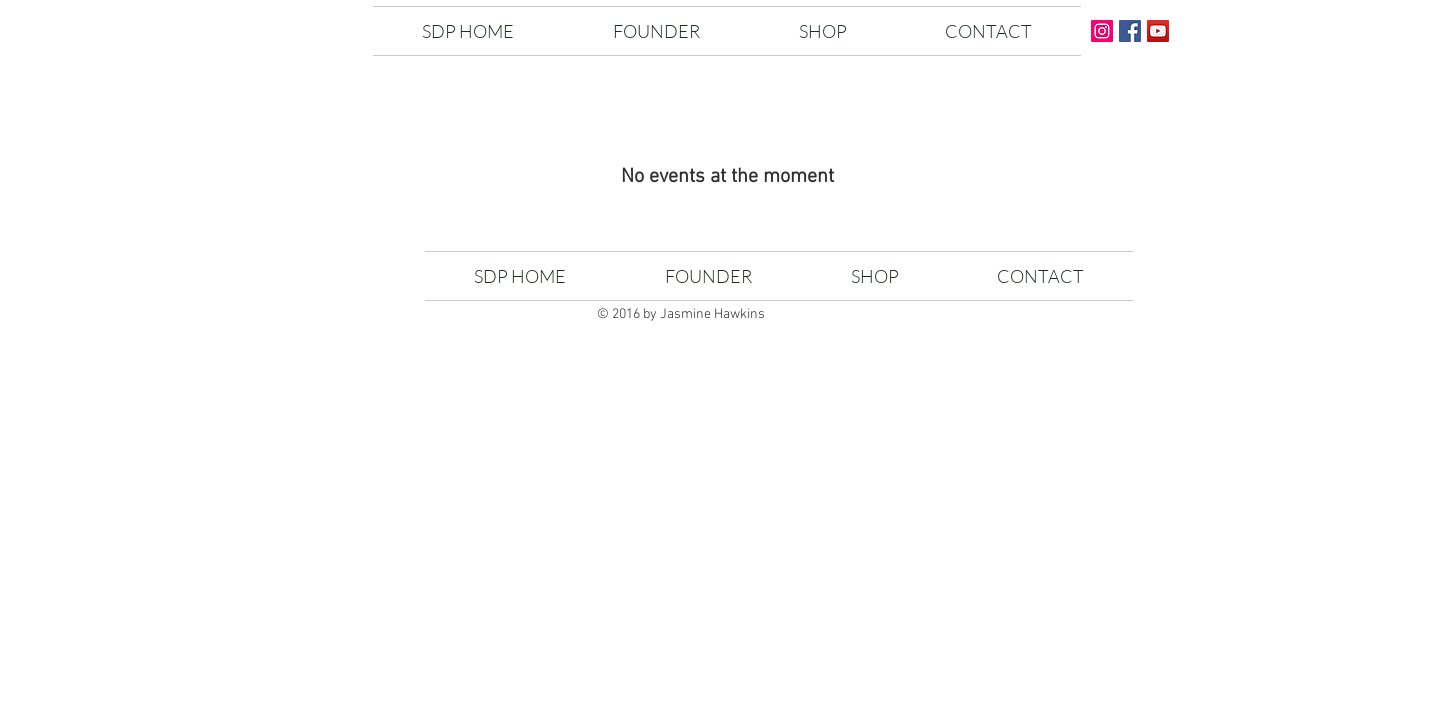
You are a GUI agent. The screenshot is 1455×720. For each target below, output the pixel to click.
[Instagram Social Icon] (1102, 31)
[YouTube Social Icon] (1158, 31)
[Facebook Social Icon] (1130, 31)
